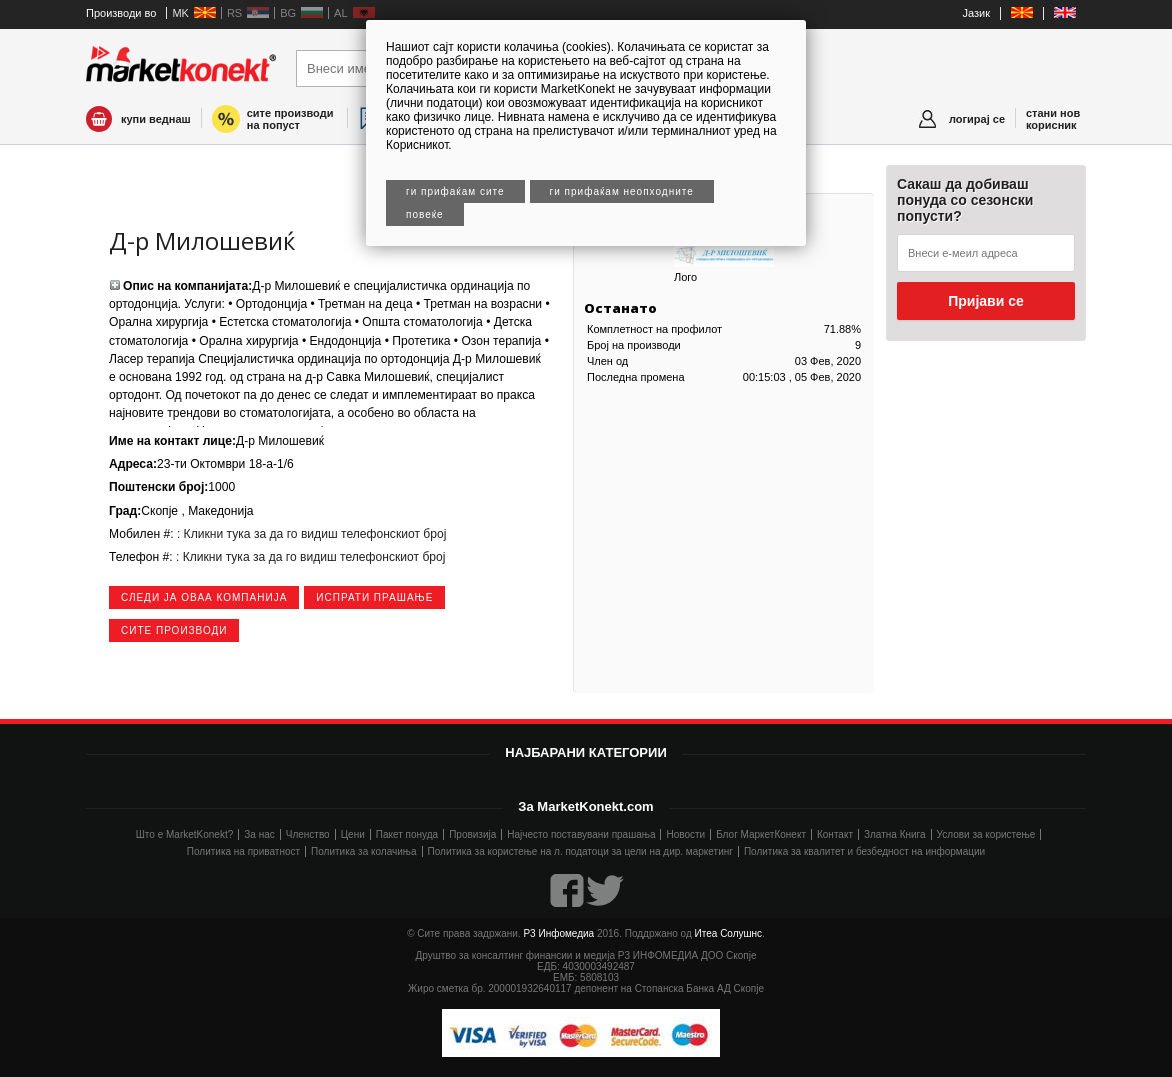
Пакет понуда (407, 834)
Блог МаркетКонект (761, 834)
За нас (259, 834)
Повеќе (425, 214)
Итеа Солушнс (729, 933)
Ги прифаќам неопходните (622, 191)
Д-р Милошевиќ (202, 240)
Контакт (835, 834)
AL (340, 13)
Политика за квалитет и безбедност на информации (864, 851)
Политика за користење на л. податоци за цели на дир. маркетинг (580, 851)
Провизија (472, 834)
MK (180, 13)
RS (234, 13)
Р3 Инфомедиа (558, 933)
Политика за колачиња (363, 851)
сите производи (174, 630)
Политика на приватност (243, 851)
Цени (353, 834)
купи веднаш (156, 119)
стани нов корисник (1053, 119)
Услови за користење (986, 834)
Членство (308, 834)
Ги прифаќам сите (455, 191)
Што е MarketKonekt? (185, 834)
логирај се (977, 119)
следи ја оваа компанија (204, 597)
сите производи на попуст (290, 119)
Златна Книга (895, 834)
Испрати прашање (374, 597)
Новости (685, 834)
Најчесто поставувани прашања (581, 834)
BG (288, 13)
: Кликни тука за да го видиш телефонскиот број (310, 534)
